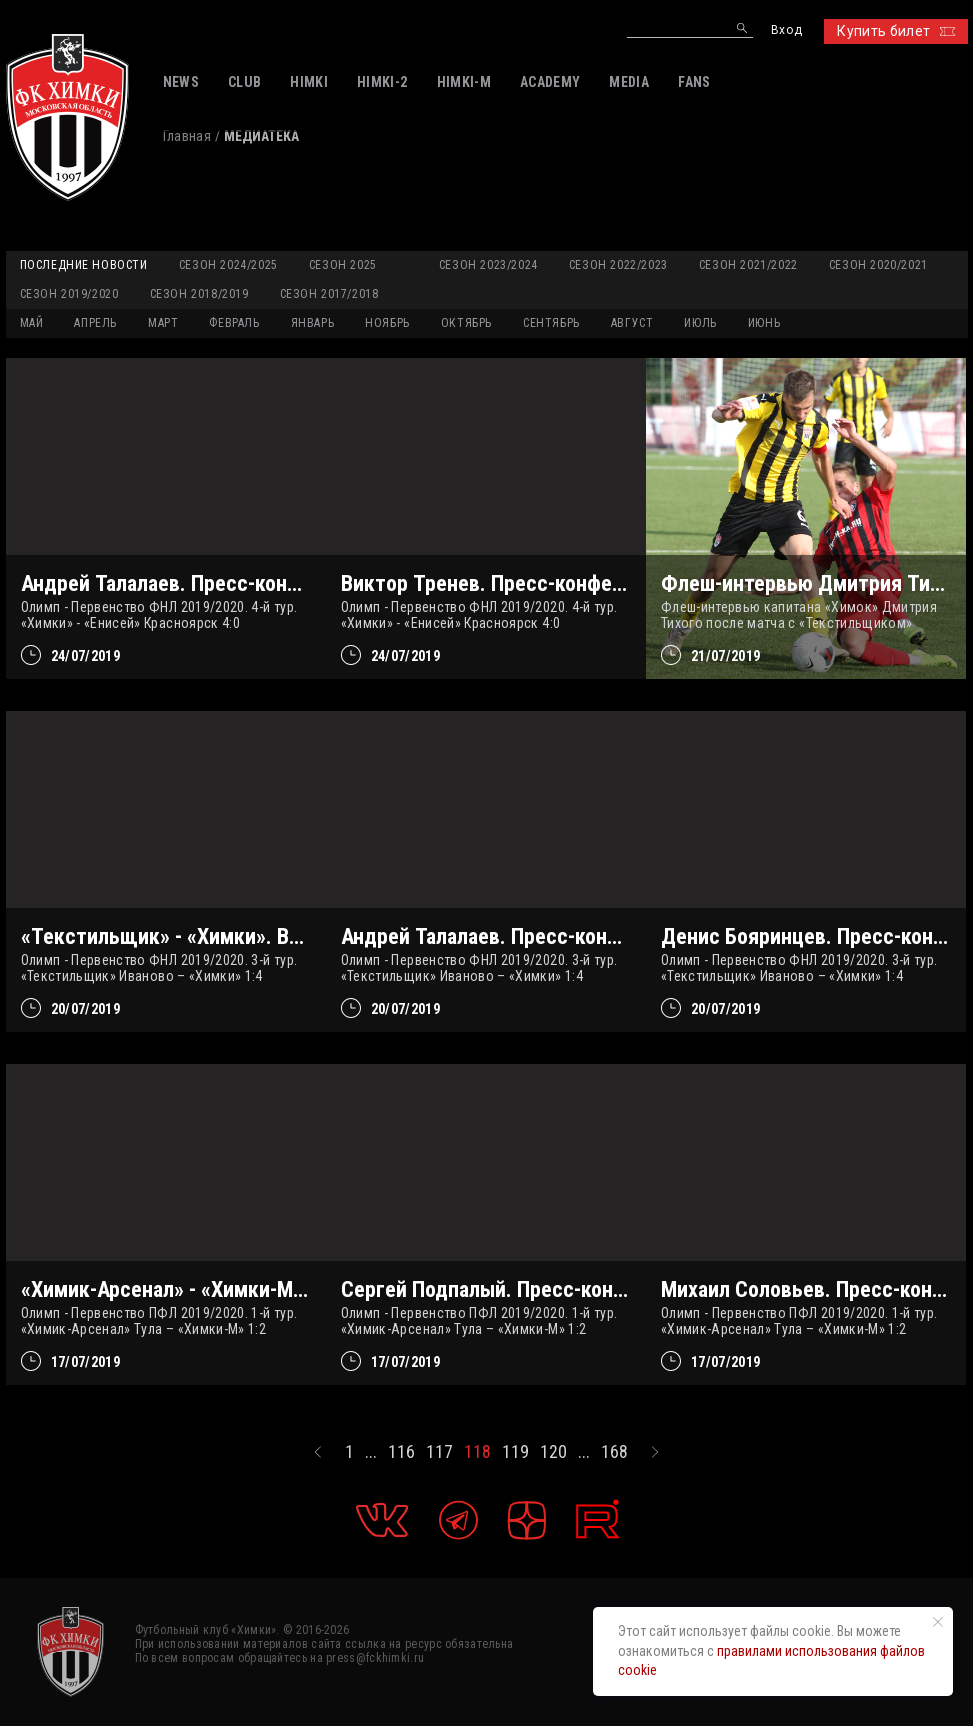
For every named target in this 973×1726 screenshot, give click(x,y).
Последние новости (84, 265)
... (371, 1452)
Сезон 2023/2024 (488, 265)
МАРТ (163, 323)
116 (401, 1452)
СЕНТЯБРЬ (551, 323)
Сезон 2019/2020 (69, 294)
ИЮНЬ (764, 323)
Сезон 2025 (343, 265)
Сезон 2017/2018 (329, 294)
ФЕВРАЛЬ (234, 323)
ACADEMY (550, 82)
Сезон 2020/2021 (878, 265)
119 (515, 1452)
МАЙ (32, 323)
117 (439, 1452)
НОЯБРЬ (387, 323)
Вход (786, 30)
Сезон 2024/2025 (228, 265)
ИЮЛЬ (700, 323)
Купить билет (895, 31)
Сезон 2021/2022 (748, 265)
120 (553, 1452)
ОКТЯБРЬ (466, 323)
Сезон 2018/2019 (199, 294)
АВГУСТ (632, 323)
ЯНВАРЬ (313, 323)
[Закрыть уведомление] (938, 1622)
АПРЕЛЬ (95, 323)
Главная (187, 136)
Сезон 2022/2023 (618, 265)
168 (614, 1452)
